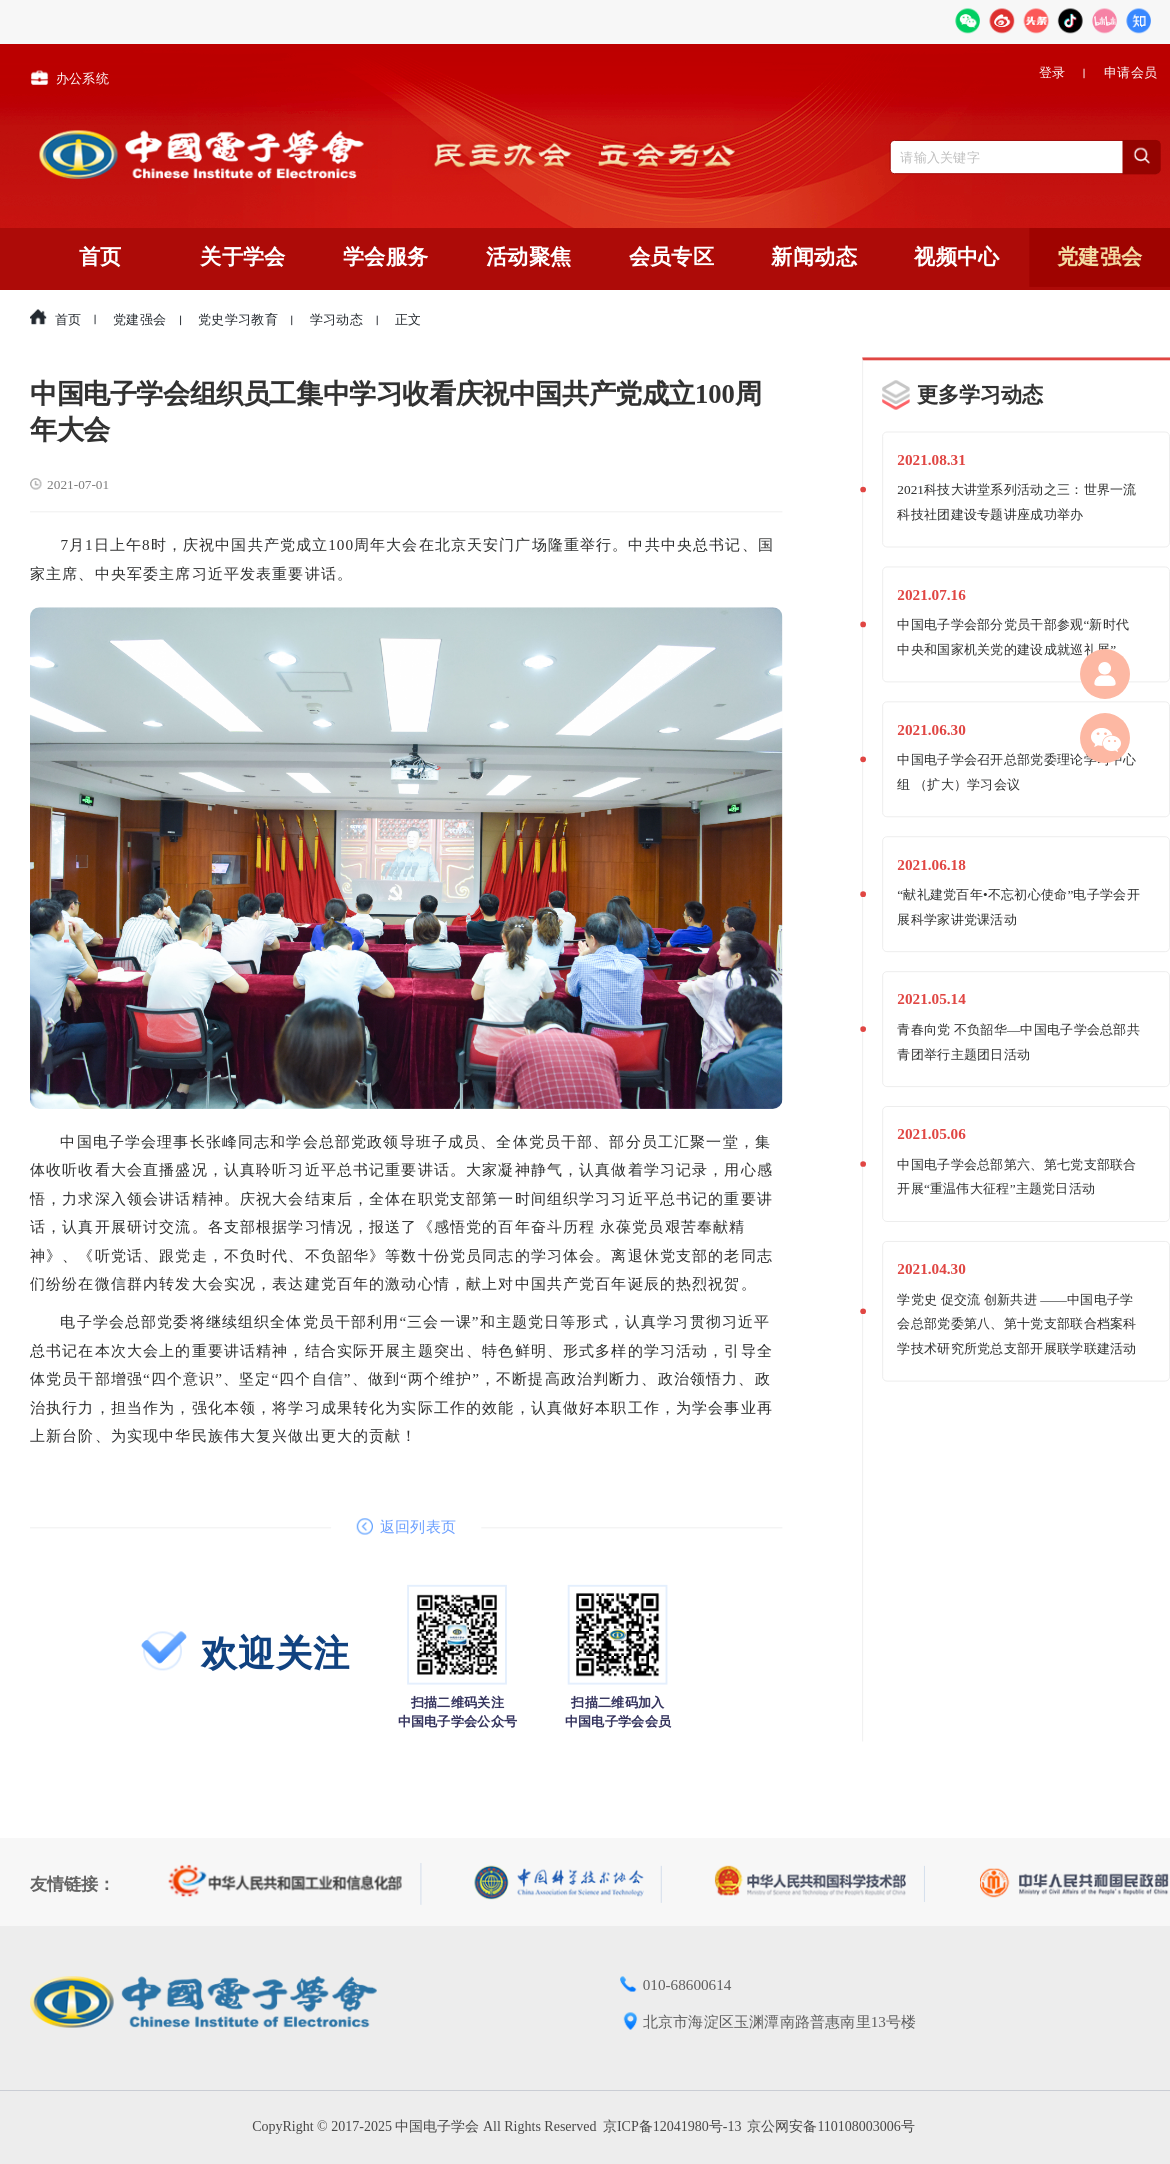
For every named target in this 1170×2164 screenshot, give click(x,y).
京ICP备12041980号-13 (672, 2126)
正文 (408, 320)
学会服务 (385, 257)
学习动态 (336, 320)
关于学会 (242, 257)
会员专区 (672, 257)
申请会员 (1130, 73)
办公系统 (69, 75)
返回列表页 (406, 1526)
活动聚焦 (529, 257)
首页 (100, 257)
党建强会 (1099, 257)
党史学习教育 (238, 320)
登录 (1052, 73)
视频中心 (956, 257)
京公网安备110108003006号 (830, 2126)
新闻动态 (814, 257)
